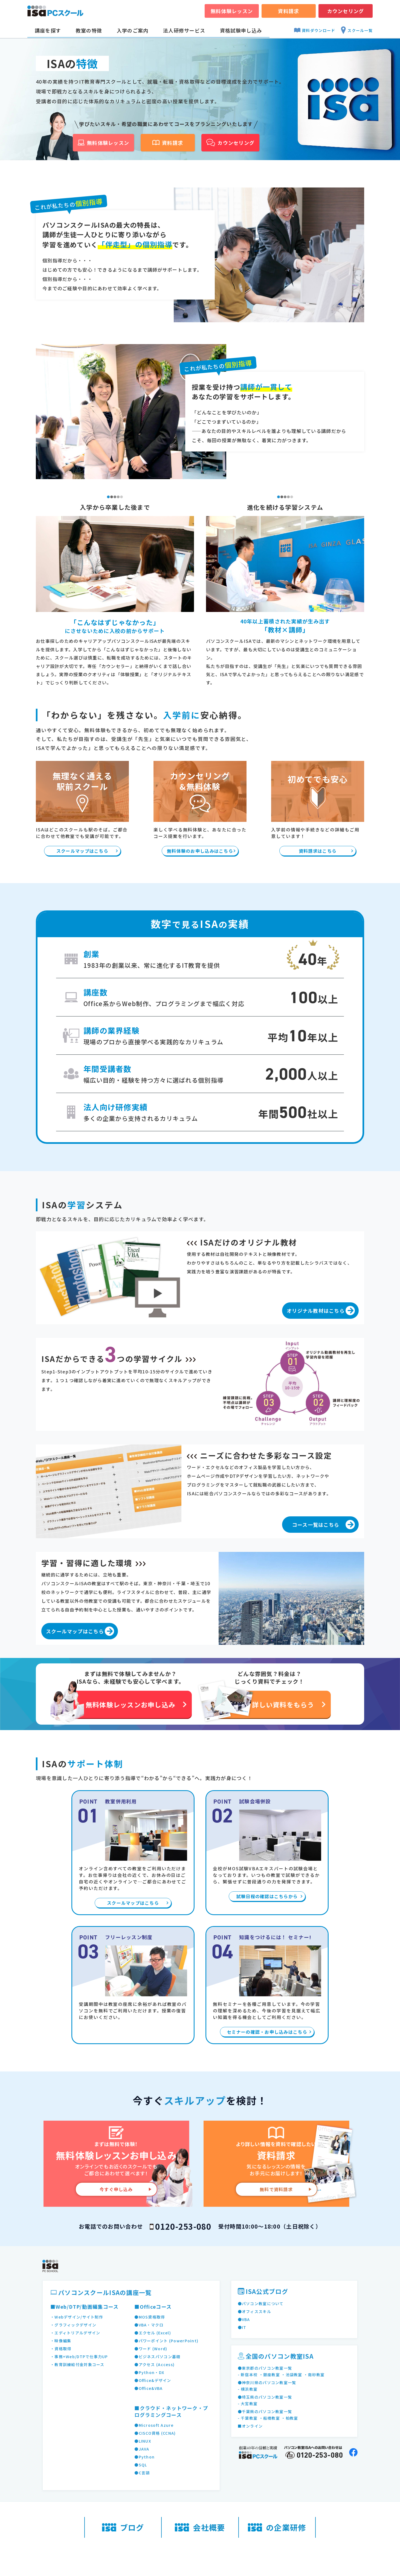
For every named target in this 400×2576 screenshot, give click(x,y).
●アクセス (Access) (154, 2364)
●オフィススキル (254, 2311)
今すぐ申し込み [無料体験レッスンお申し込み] (116, 2189)
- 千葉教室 (248, 2418)
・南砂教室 (314, 2374)
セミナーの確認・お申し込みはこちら (267, 2032)
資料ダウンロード (314, 30)
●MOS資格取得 (149, 2317)
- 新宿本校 (248, 2374)
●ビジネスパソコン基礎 (157, 2356)
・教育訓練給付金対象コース (77, 2364)
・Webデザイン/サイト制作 (76, 2317)
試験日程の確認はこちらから (267, 1896)
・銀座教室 (269, 2374)
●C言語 (142, 2472)
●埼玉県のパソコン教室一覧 (265, 2397)
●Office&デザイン (152, 2380)
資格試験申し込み (241, 30)
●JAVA (141, 2449)
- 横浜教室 (248, 2389)
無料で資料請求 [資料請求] (276, 2189)
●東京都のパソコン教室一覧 (265, 2368)
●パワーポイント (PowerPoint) (166, 2340)
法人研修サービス (184, 30)
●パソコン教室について (261, 2303)
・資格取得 (60, 2348)
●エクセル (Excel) (152, 2332)
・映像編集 (60, 2340)
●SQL (140, 2464)
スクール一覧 (357, 30)
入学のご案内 (133, 30)
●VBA (244, 2319)
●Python (144, 2457)
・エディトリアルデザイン (75, 2332)
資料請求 (288, 10)
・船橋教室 (269, 2418)
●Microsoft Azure (153, 2425)
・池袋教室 (291, 2374)
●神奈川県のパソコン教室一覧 (267, 2382)
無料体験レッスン (232, 10)
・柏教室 (289, 2418)
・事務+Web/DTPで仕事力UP (79, 2356)
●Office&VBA (148, 2388)
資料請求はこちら (318, 851)
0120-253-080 (183, 2226)
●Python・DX (149, 2372)
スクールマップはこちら (82, 851)
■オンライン (250, 2426)
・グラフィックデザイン (73, 2325)
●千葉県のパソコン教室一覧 (265, 2411)
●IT (242, 2327)
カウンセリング (345, 10)
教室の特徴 (89, 30)
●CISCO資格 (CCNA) (155, 2433)
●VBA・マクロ (148, 2325)
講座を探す (48, 30)
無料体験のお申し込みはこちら (200, 851)
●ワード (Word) (150, 2348)
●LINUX (142, 2441)
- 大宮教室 (248, 2403)
